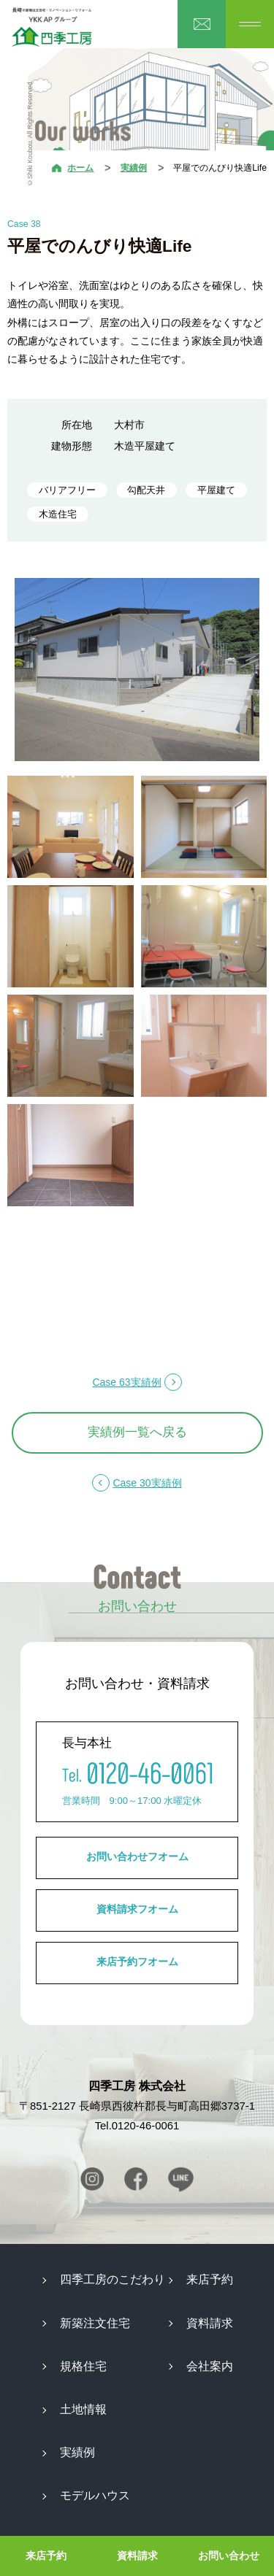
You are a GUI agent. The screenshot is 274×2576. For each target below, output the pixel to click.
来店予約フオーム (137, 1961)
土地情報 (83, 2409)
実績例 (134, 168)
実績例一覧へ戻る (137, 1432)
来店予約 (46, 2555)
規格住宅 (83, 2366)
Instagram (92, 2179)
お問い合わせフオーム (137, 1856)
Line (181, 2179)
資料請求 (137, 2555)
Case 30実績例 (147, 1483)
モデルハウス (95, 2495)
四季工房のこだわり (112, 2279)
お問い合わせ (228, 2555)
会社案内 (209, 2366)
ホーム (80, 168)
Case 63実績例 (126, 1382)
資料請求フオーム (137, 1909)
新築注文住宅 (95, 2323)
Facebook (136, 2179)
